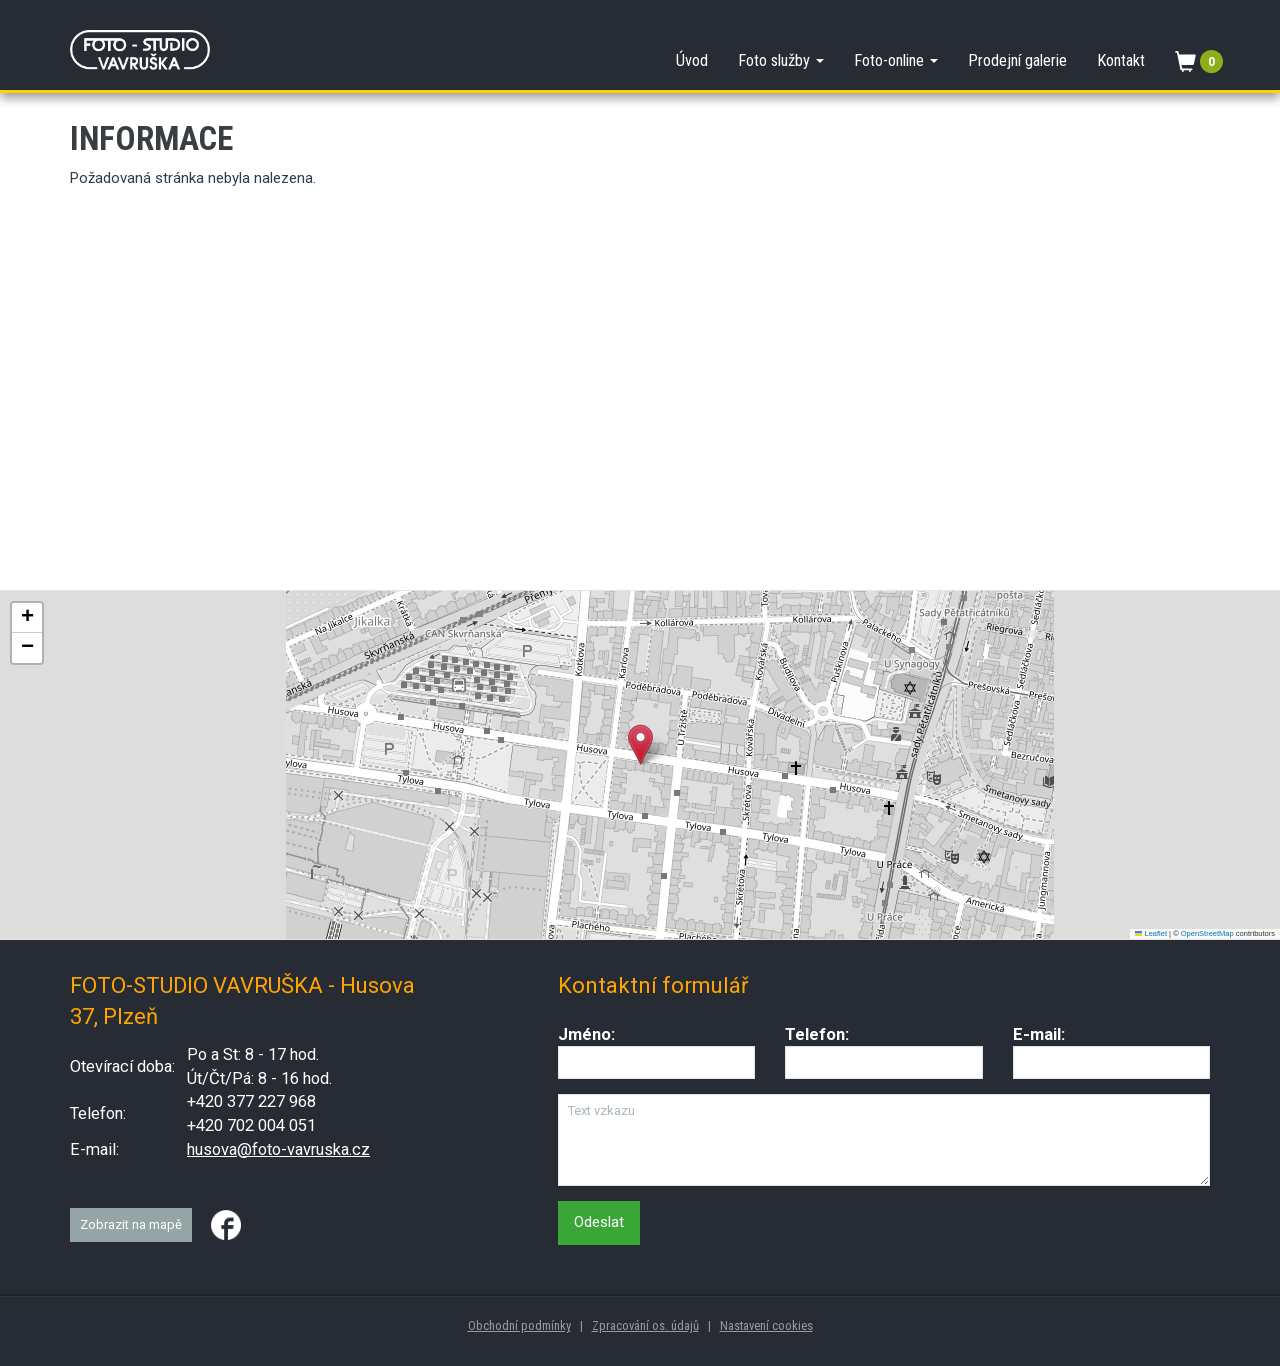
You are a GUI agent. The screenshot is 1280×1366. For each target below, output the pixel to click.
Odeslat (599, 1222)
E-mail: (1039, 1034)
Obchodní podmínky (519, 1325)
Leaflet (1151, 933)
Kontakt (1121, 60)
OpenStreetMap (1207, 933)
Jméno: (586, 1034)
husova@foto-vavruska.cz (278, 1149)
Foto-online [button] (896, 60)
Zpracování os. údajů (645, 1325)
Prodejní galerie (1017, 60)
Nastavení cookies (766, 1325)
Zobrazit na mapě (131, 1224)
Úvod (692, 60)
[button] (640, 744)
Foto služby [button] (781, 60)
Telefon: (817, 1034)
